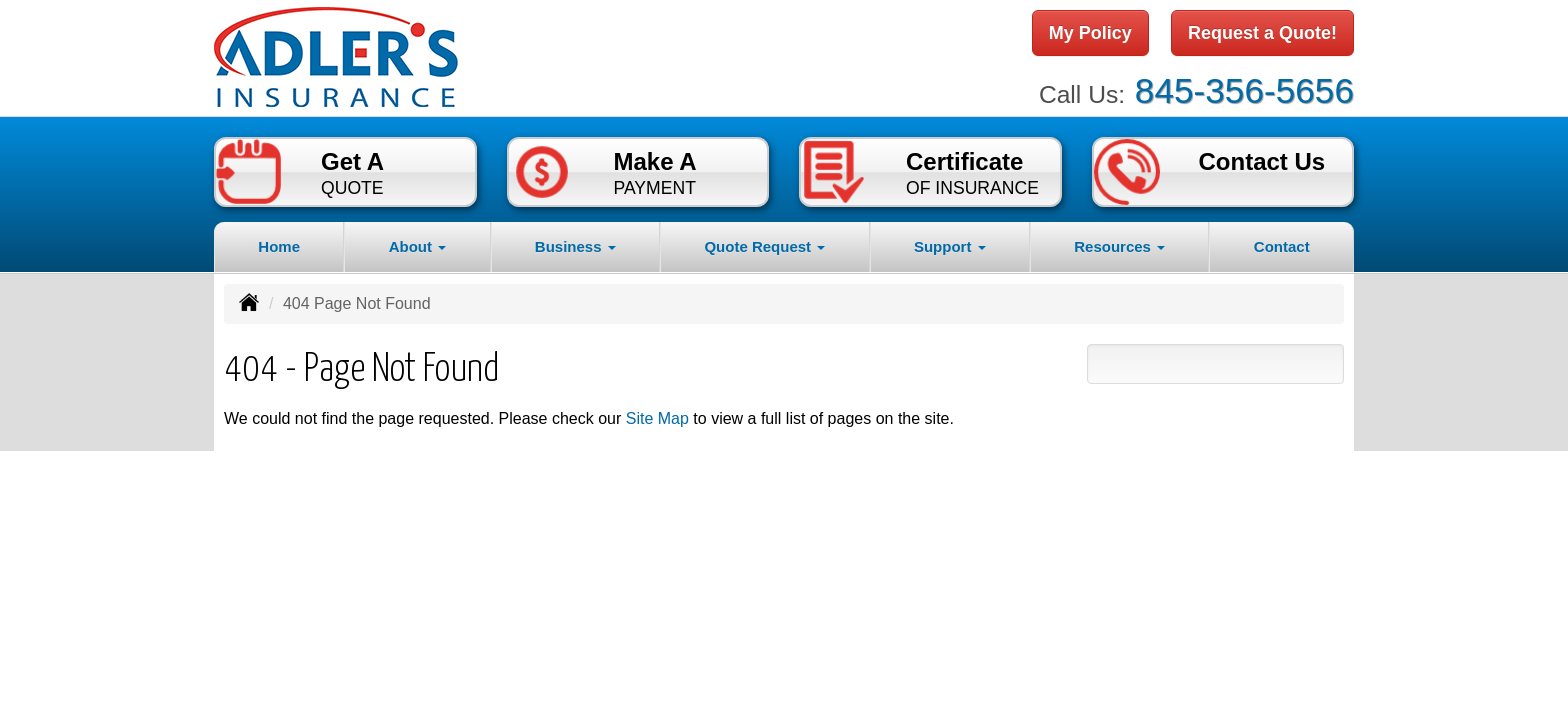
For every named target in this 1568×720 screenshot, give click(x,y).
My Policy (1090, 33)
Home (279, 246)
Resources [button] (1119, 246)
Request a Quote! (1262, 33)
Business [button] (575, 246)
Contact (1282, 246)
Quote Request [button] (764, 246)
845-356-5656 (1244, 90)
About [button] (417, 246)
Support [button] (950, 246)
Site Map (657, 418)
